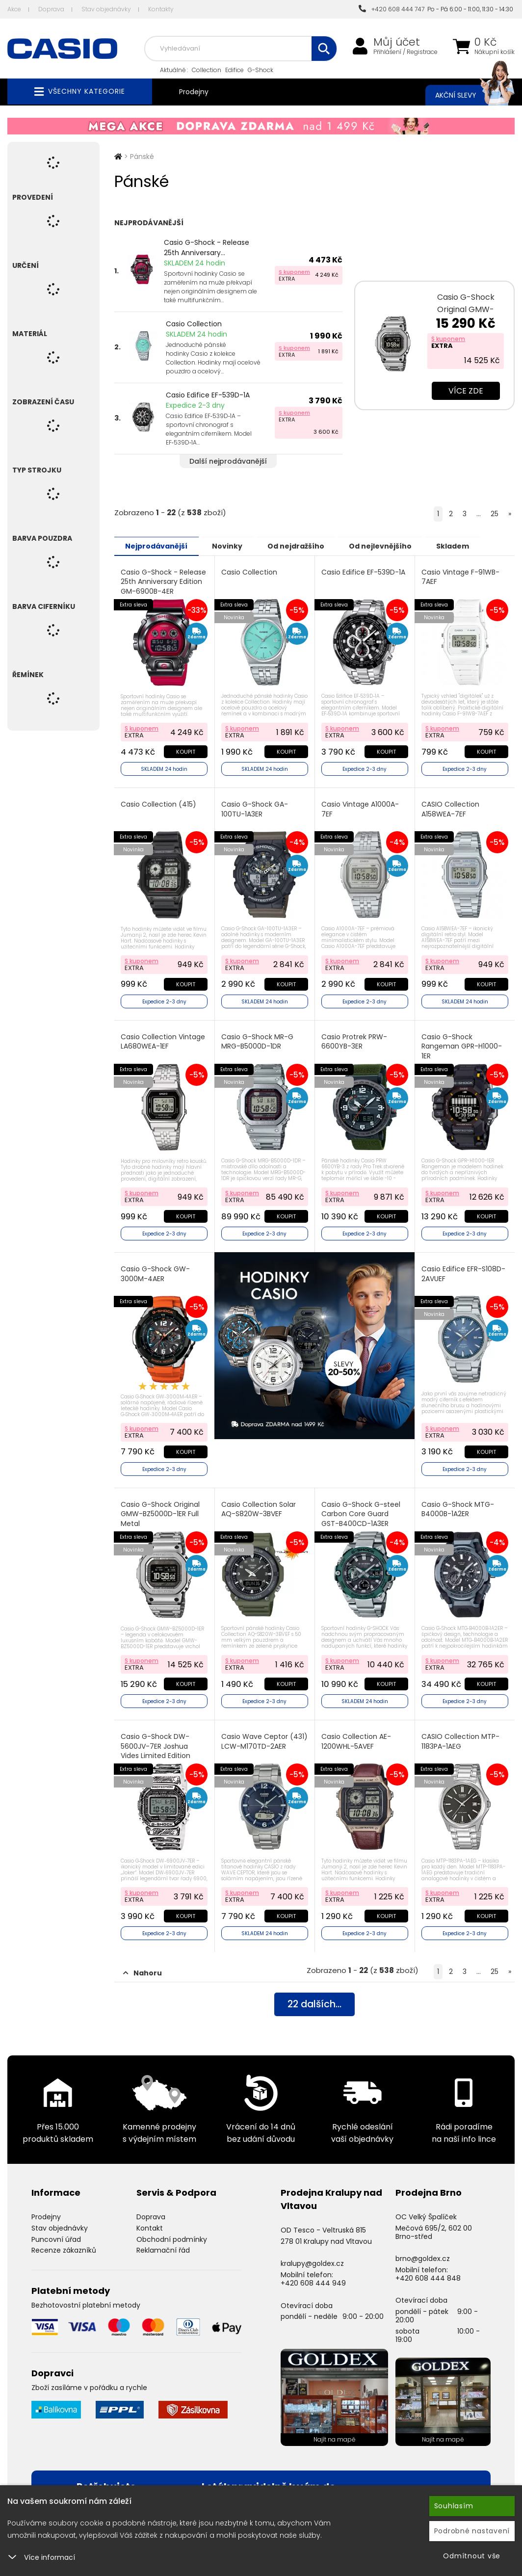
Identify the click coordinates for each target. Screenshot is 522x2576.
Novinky (232, 546)
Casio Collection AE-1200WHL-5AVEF (356, 1737)
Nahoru (142, 1968)
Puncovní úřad (56, 2234)
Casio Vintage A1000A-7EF (360, 808)
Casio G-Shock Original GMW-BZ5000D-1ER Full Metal (160, 1510)
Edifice (234, 70)
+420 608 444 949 (313, 2278)
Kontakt (149, 2223)
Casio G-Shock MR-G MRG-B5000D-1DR (257, 1040)
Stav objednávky (106, 9)
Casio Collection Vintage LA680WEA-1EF (163, 1040)
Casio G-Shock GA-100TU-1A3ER (254, 808)
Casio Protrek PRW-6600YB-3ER (354, 1040)
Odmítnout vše (471, 2556)
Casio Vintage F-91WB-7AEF (460, 576)
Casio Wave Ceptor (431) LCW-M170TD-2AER (263, 1737)
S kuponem (294, 272)
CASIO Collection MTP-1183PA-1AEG (460, 1737)
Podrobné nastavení (472, 2531)
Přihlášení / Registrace (405, 52)
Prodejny (194, 92)
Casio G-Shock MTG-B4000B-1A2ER (457, 1505)
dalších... (314, 2000)
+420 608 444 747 (391, 9)
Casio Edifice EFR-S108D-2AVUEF (463, 1271)
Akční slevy (465, 95)
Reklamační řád (163, 2245)
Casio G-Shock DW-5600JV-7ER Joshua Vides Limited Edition (156, 1742)
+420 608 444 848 (428, 2273)
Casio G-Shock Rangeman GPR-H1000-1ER (461, 1044)
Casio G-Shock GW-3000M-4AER (155, 1271)
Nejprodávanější (158, 546)
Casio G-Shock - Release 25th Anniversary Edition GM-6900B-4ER (164, 581)
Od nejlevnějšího (392, 546)
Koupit (185, 751)
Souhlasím (453, 2506)
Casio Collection (194, 324)
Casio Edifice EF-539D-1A (208, 395)
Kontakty (161, 9)
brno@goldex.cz (422, 2254)
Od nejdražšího (304, 546)
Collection (206, 70)
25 (494, 514)
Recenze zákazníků (63, 2245)
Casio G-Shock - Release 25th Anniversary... (206, 247)
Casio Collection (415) (159, 803)
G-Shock (260, 70)
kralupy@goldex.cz (312, 2258)
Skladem (467, 546)
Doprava (51, 9)
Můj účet (396, 42)
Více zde (465, 390)
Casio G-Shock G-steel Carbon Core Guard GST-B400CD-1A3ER (360, 1510)
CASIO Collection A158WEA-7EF (450, 808)
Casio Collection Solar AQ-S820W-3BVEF (258, 1505)
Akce (14, 9)
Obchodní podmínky (171, 2234)
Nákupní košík (494, 52)
